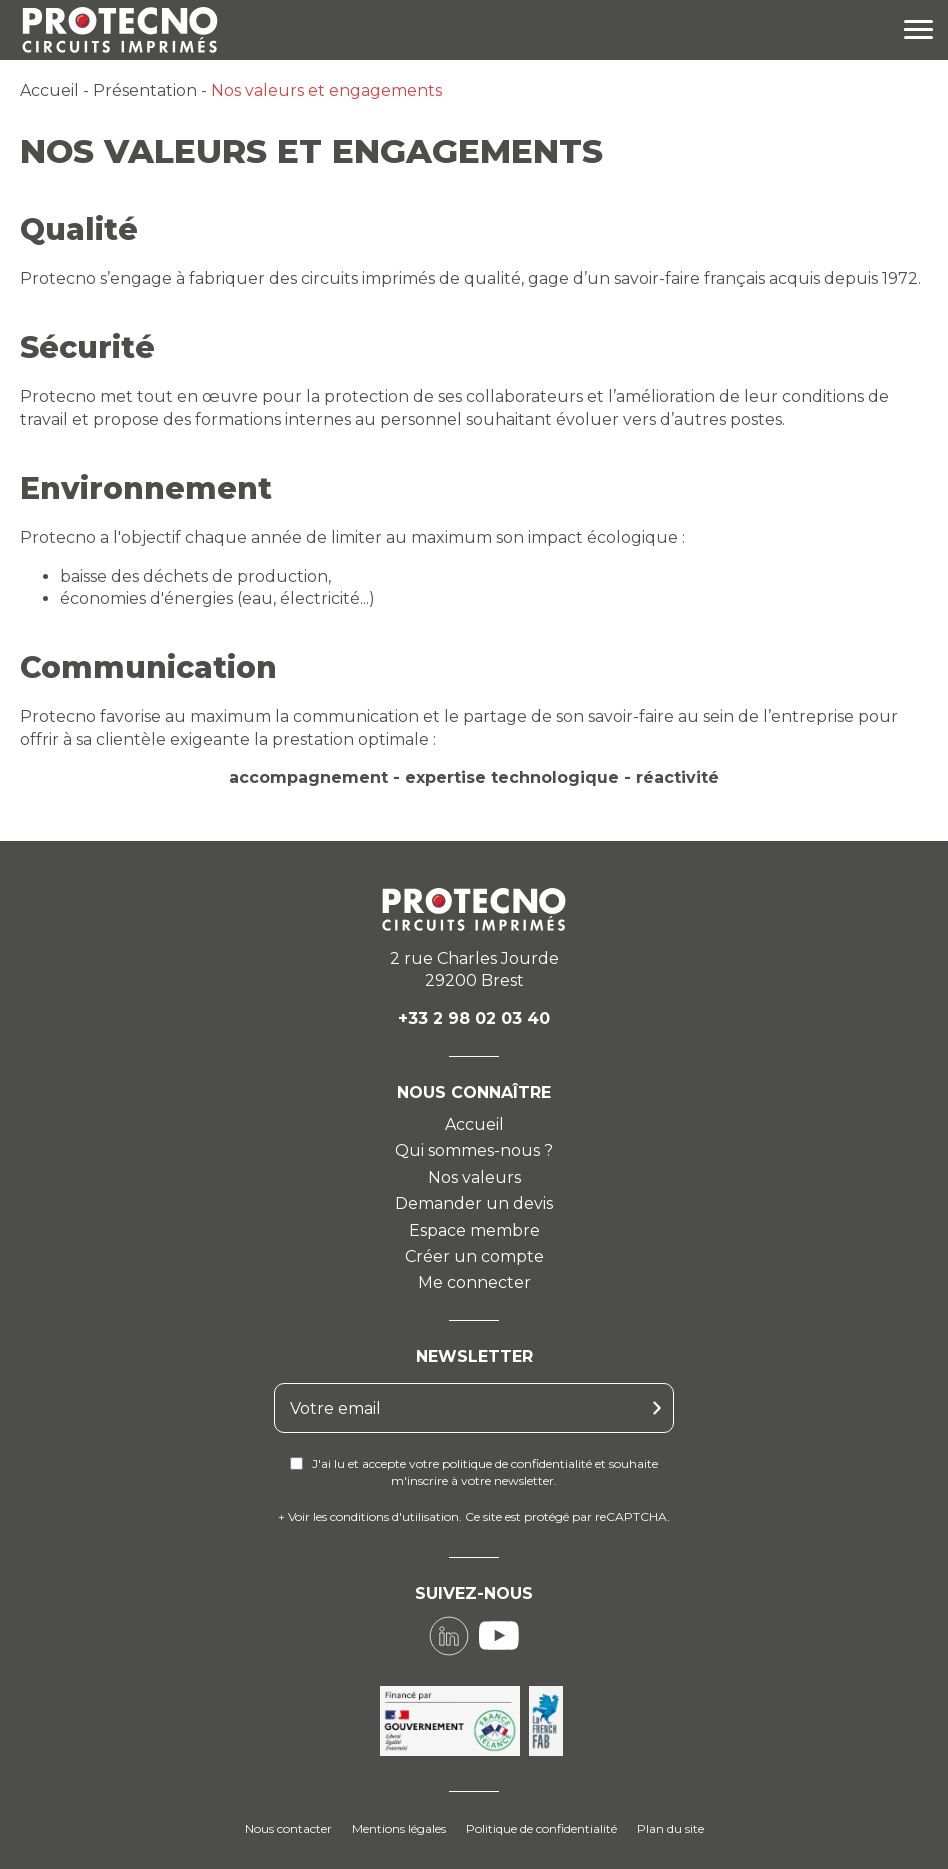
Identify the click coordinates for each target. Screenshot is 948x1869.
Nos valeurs (474, 1177)
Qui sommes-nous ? (474, 1150)
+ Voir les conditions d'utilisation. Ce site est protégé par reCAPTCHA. (474, 1516)
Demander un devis (474, 1203)
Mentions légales (399, 1828)
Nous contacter (288, 1828)
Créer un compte (474, 1256)
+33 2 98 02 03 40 (474, 1018)
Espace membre (474, 1230)
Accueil (49, 90)
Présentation (145, 90)
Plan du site (670, 1828)
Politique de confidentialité (541, 1828)
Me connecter (474, 1282)
